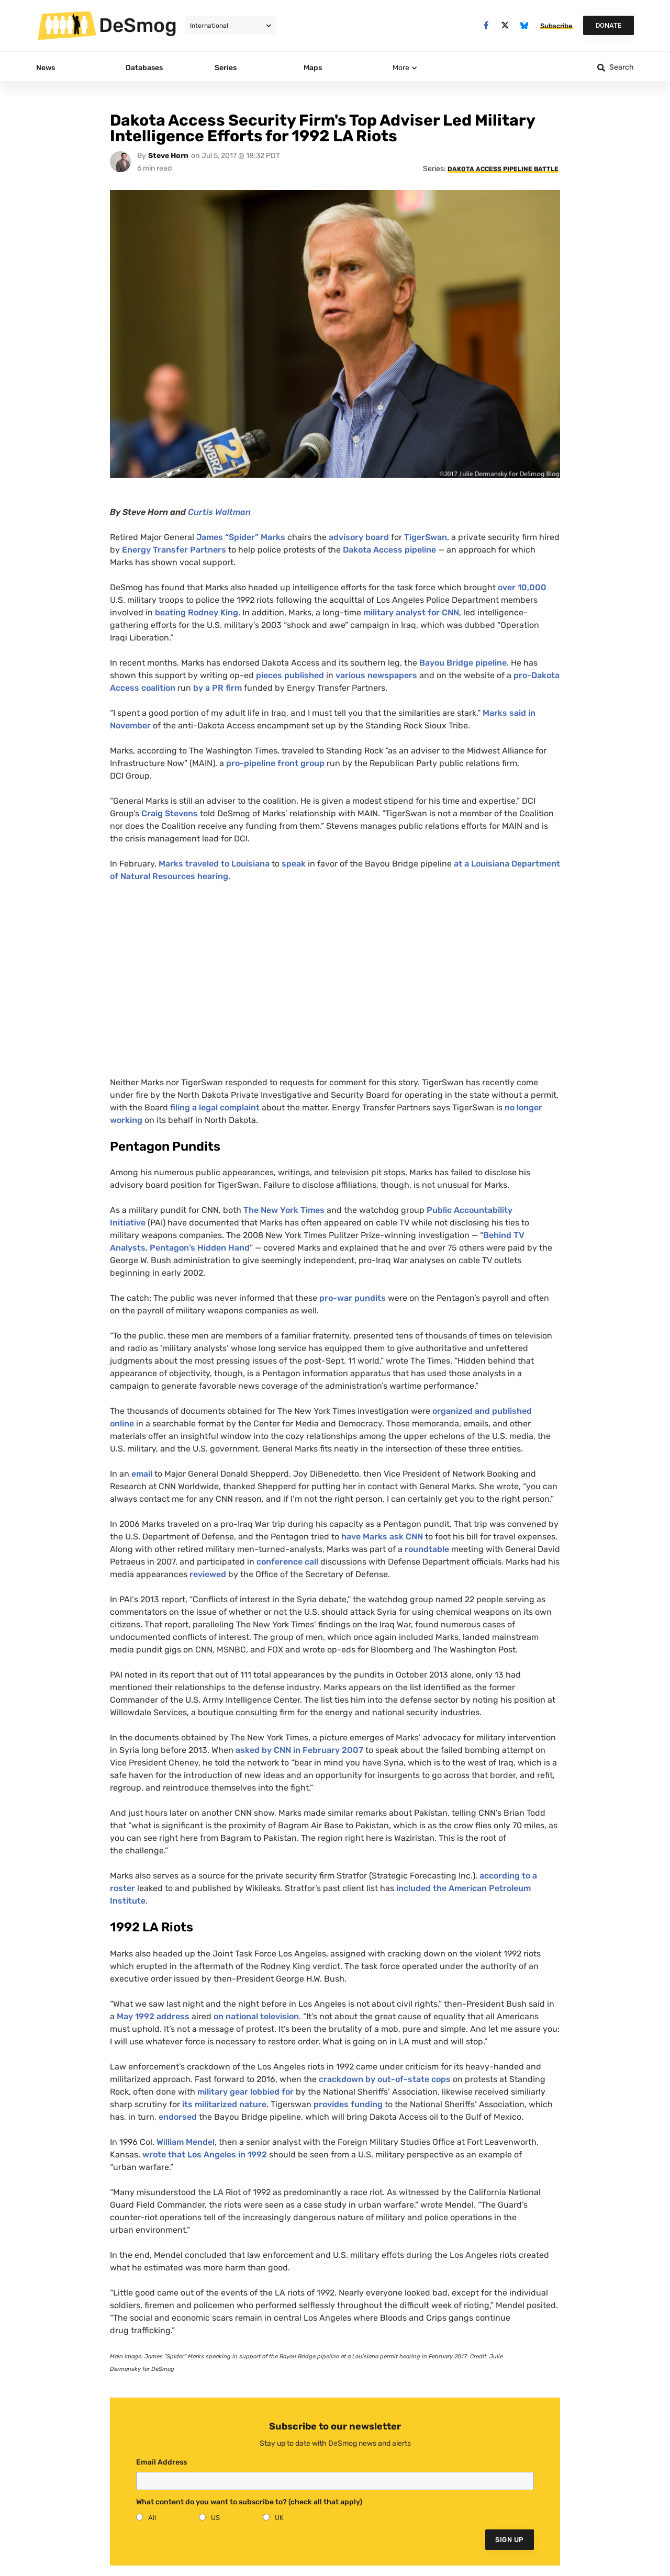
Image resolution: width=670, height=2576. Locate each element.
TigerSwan (425, 537)
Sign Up (509, 2540)
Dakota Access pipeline (389, 550)
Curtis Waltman (219, 512)
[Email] (335, 2481)
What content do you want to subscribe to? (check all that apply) (249, 2502)
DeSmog (138, 25)
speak (294, 864)
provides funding (348, 2104)
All (152, 2517)
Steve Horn (168, 155)
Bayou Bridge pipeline (463, 663)
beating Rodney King (195, 612)
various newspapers (376, 675)
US (215, 2517)
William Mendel (186, 2142)
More (401, 67)
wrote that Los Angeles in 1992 (204, 2154)
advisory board (359, 537)
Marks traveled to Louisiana (214, 864)
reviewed (207, 1574)
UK (279, 2517)
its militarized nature (224, 2104)
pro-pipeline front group (275, 763)
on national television (256, 2016)
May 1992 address (153, 2016)
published (303, 675)
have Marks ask (382, 1537)
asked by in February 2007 (299, 1750)
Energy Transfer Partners (174, 550)
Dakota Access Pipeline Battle (503, 169)
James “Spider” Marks (240, 537)
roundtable (427, 1549)
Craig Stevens (169, 813)
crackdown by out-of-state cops (385, 2079)
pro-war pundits (351, 1298)
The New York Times (284, 1210)
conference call (288, 1562)
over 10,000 (521, 587)
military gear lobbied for (245, 2092)
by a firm (216, 688)
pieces (268, 675)
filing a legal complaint (215, 1107)
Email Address (161, 2462)
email (141, 1474)
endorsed (178, 2117)
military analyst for (411, 612)
